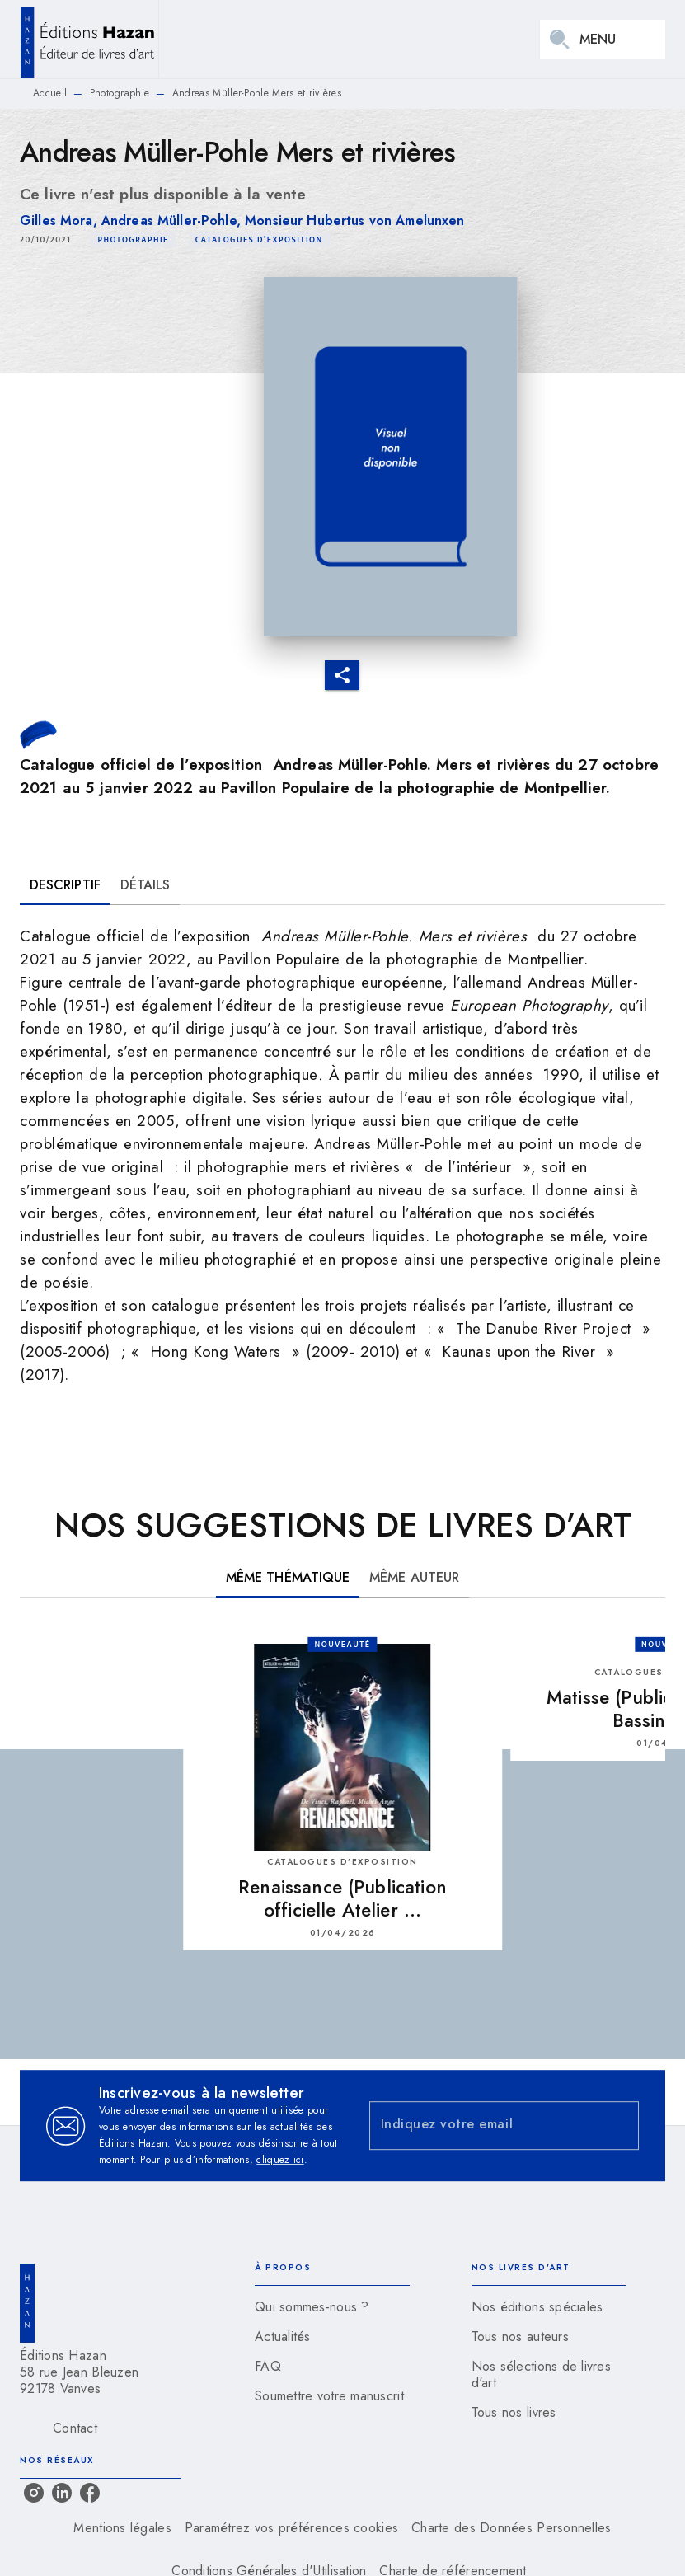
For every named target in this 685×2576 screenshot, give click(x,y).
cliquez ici (279, 2159)
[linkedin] (62, 2493)
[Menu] (602, 39)
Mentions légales (122, 2527)
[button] (133, 239)
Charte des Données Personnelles (511, 2527)
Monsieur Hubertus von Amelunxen (354, 220)
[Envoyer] (619, 2126)
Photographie (120, 93)
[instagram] (34, 2493)
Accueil (50, 93)
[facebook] (90, 2493)
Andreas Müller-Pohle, (173, 220)
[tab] (65, 885)
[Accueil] (89, 39)
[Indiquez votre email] (483, 2125)
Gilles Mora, (60, 220)
